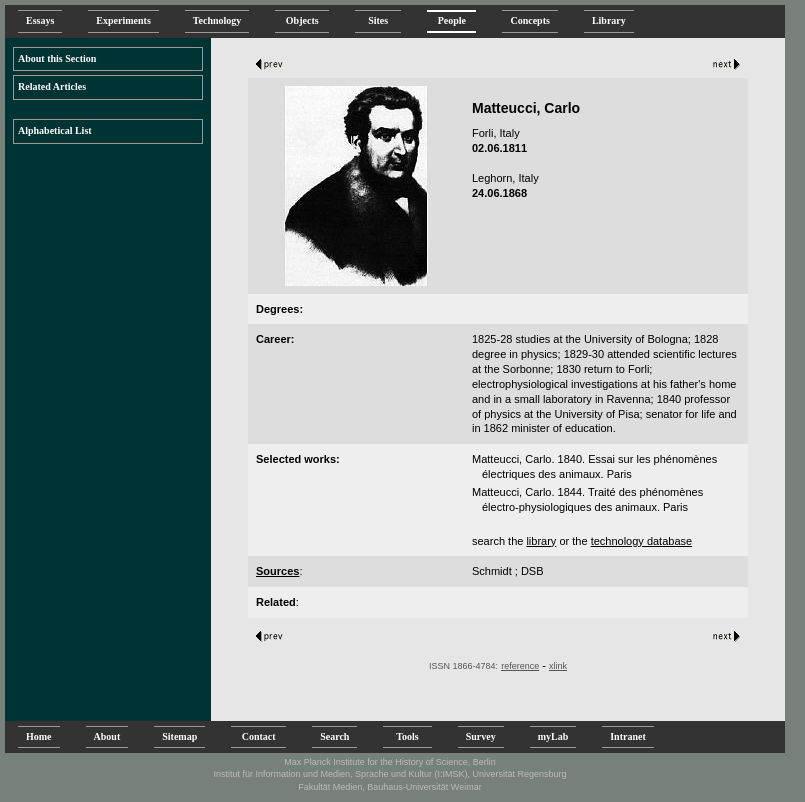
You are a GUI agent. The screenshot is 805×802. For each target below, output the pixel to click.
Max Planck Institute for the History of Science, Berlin (390, 762)
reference (520, 666)
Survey (481, 736)
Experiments (123, 20)
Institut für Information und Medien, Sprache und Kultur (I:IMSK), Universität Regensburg (389, 774)
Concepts (529, 20)
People (451, 20)
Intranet (628, 736)
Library (609, 20)
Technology (217, 20)
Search (334, 736)
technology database (642, 541)
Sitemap (179, 736)
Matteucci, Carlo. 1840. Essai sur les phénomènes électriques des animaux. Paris (594, 466)
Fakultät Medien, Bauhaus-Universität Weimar (389, 787)
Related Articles (52, 86)
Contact (258, 736)
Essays (40, 20)
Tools (407, 736)
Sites (378, 20)
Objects (302, 20)
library (541, 541)
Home (39, 736)
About (107, 736)
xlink (558, 666)
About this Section (57, 58)
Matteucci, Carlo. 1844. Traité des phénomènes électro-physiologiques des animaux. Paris (587, 499)
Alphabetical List (55, 130)
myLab (553, 736)
